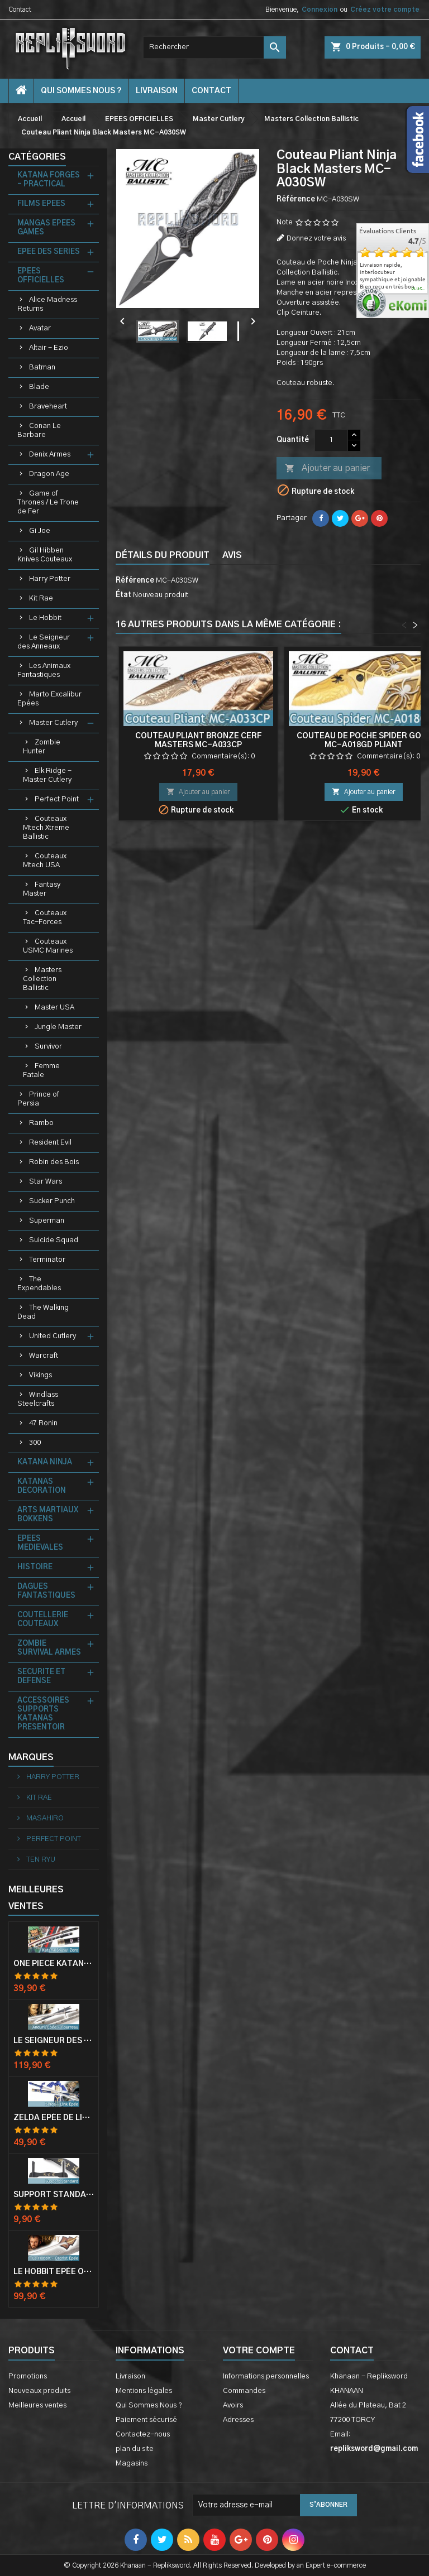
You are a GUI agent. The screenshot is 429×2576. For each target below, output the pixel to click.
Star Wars (45, 1181)
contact (211, 91)
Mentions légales (144, 2391)
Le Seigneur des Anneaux (43, 642)
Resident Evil (50, 1142)
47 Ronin (43, 1423)
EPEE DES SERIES (48, 252)
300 (35, 1442)
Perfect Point (57, 799)
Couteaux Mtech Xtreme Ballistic (46, 827)
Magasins (131, 2463)
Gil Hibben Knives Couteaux (44, 555)
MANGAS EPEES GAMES (46, 228)
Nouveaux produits (39, 2391)
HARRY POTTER (52, 1777)
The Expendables (39, 1284)
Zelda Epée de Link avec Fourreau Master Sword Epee (53, 2118)
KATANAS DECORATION (41, 1486)
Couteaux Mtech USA (44, 861)
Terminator (47, 1259)
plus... (419, 289)
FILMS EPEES (41, 204)
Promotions (27, 2376)
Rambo (41, 1123)
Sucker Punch (52, 1201)
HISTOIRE (35, 1567)
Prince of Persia (38, 1099)
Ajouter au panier (327, 468)
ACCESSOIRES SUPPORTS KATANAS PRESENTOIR (43, 1714)
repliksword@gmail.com (374, 2449)
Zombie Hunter (41, 747)
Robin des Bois (54, 1162)
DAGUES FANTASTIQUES (46, 1591)
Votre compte (259, 2350)
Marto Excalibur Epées (49, 699)
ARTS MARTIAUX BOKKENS (47, 1515)
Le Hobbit (45, 618)
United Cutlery (52, 1336)
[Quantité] (331, 440)
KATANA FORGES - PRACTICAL (48, 180)
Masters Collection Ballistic (42, 979)
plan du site (135, 2449)
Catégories (37, 156)
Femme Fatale (41, 1071)
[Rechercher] (214, 47)
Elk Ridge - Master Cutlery (47, 775)
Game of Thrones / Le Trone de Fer (48, 502)
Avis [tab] (232, 555)
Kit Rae (41, 598)
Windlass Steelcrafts (37, 1399)
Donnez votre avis (316, 238)
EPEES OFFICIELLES (40, 276)
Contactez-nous (143, 2434)
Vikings (40, 1375)
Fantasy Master (41, 889)
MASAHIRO (44, 1818)
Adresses (238, 2420)
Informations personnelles (266, 2376)
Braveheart (48, 406)
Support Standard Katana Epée (53, 2195)
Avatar (40, 328)
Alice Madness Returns (47, 304)
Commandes (244, 2391)
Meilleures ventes (37, 2405)
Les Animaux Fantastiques (43, 670)
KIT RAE (38, 1797)
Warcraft (43, 1355)
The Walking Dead (43, 1312)
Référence (296, 199)
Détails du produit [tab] (162, 555)
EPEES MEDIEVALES (40, 1543)
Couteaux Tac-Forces (44, 918)
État (123, 595)
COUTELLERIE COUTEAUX (42, 1620)
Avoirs (233, 2405)
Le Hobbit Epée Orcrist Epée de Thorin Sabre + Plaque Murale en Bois (53, 2272)
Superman (46, 1220)
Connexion (319, 9)
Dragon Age (49, 474)
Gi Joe (39, 531)
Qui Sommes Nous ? (81, 91)
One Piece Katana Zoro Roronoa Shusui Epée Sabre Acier (53, 1964)
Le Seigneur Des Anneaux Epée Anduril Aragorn (53, 2041)
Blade (39, 387)
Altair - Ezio (48, 348)
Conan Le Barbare (39, 430)
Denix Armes (49, 454)
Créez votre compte (385, 9)
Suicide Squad (53, 1240)
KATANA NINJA (44, 1462)
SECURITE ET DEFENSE (41, 1677)
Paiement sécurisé (146, 2420)
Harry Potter (49, 579)
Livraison (157, 91)
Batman (42, 367)
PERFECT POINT (53, 1839)
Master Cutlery (53, 723)
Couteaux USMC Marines (48, 946)
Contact (19, 9)
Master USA (54, 1007)
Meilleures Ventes (36, 1898)
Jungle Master (58, 1027)
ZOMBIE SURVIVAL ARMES (49, 1648)
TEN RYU (40, 1859)
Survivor (48, 1046)
